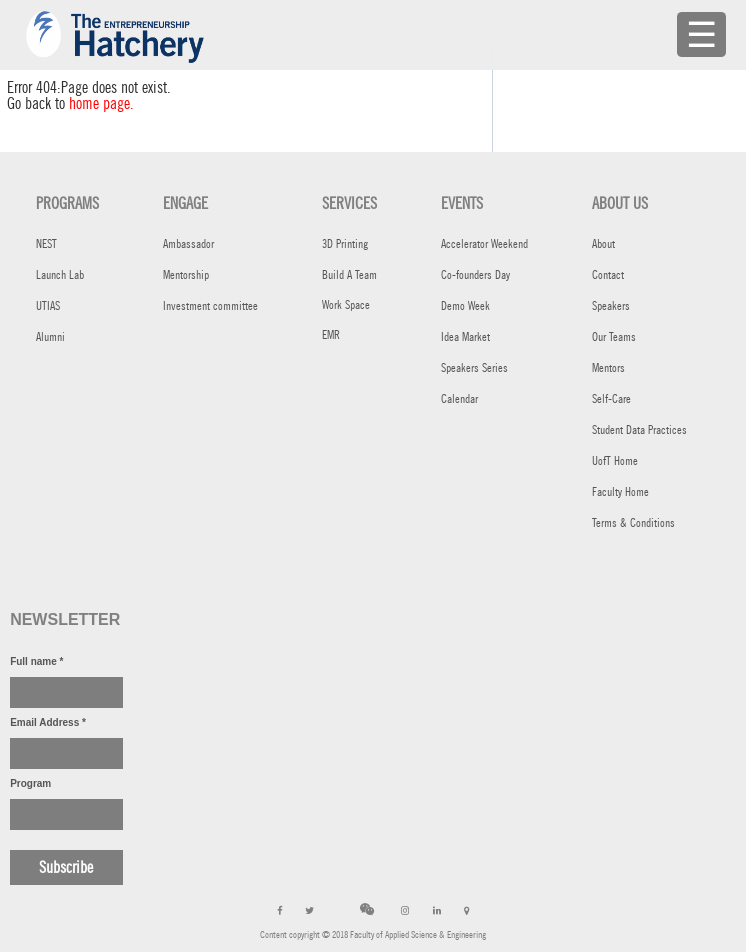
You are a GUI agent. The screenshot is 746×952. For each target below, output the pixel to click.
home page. (101, 103)
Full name (36, 661)
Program (30, 783)
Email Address (48, 722)
